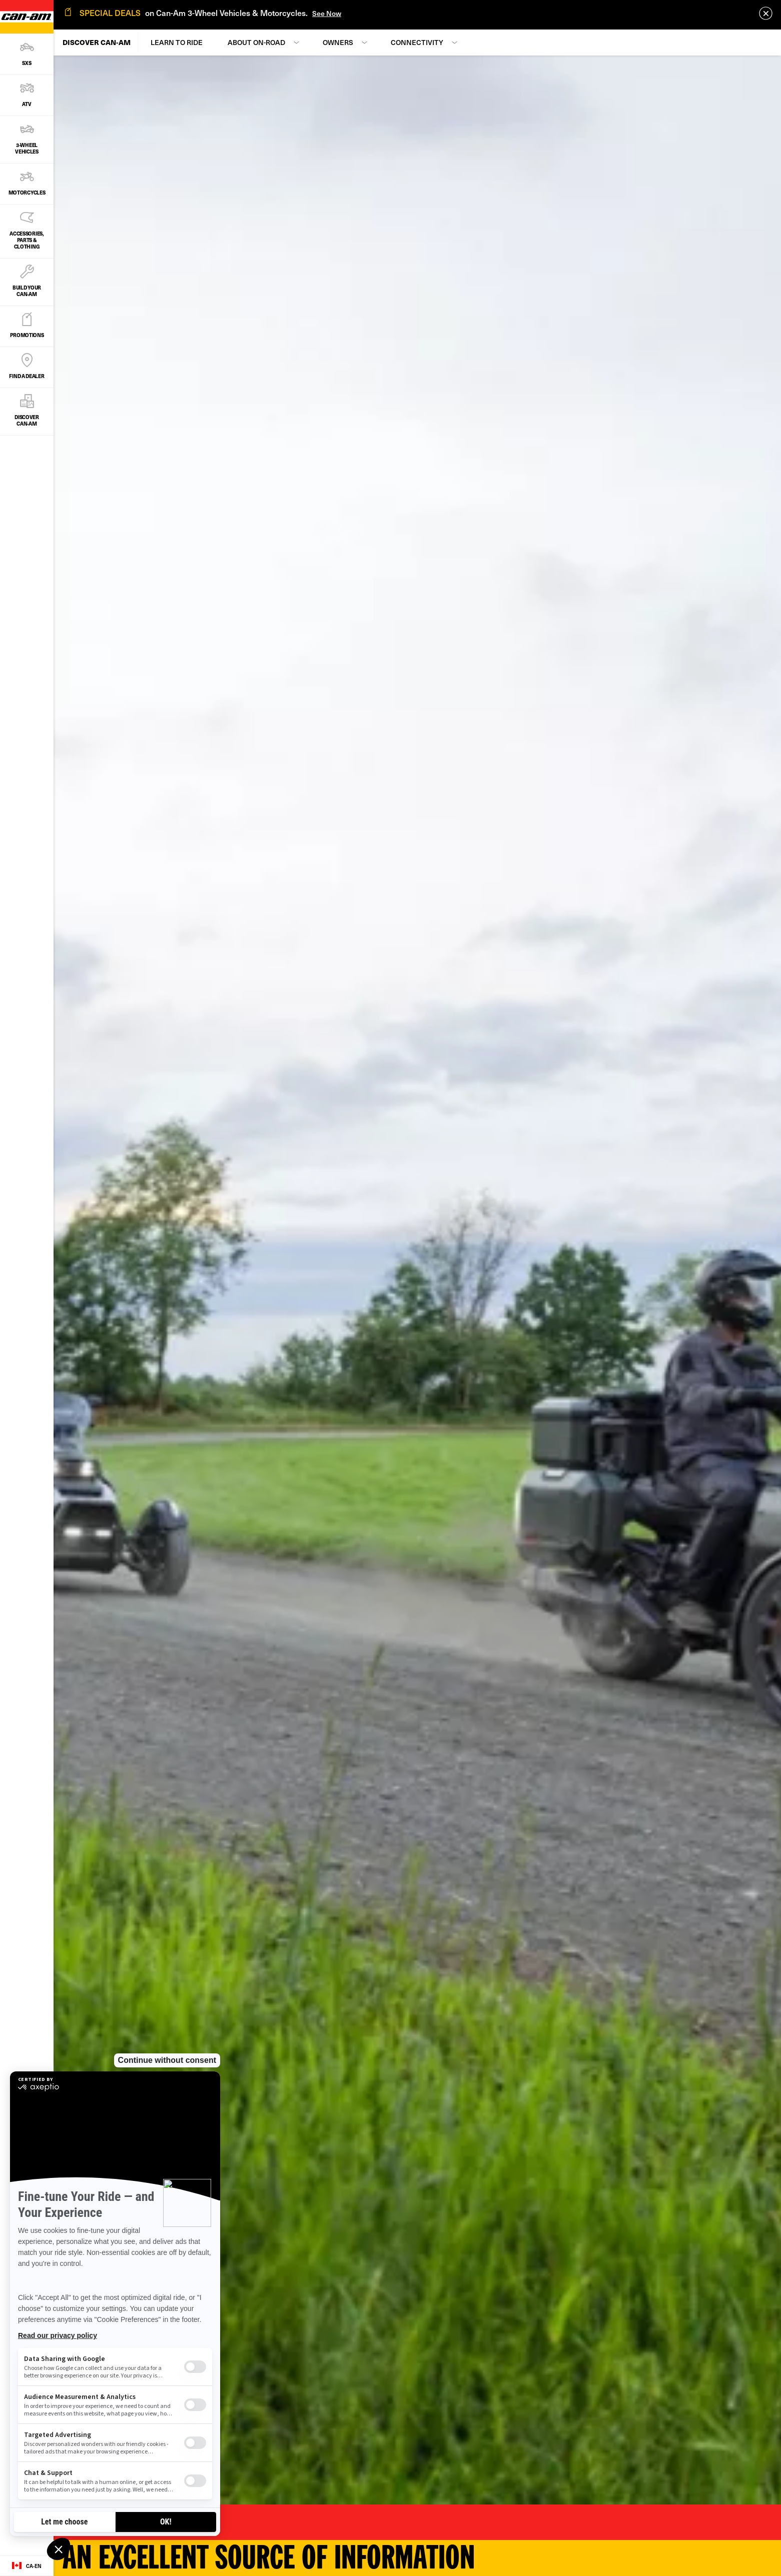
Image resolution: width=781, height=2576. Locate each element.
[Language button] (27, 2566)
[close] (765, 13)
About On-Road (256, 42)
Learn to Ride (177, 42)
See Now (326, 13)
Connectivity (417, 42)
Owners (338, 42)
